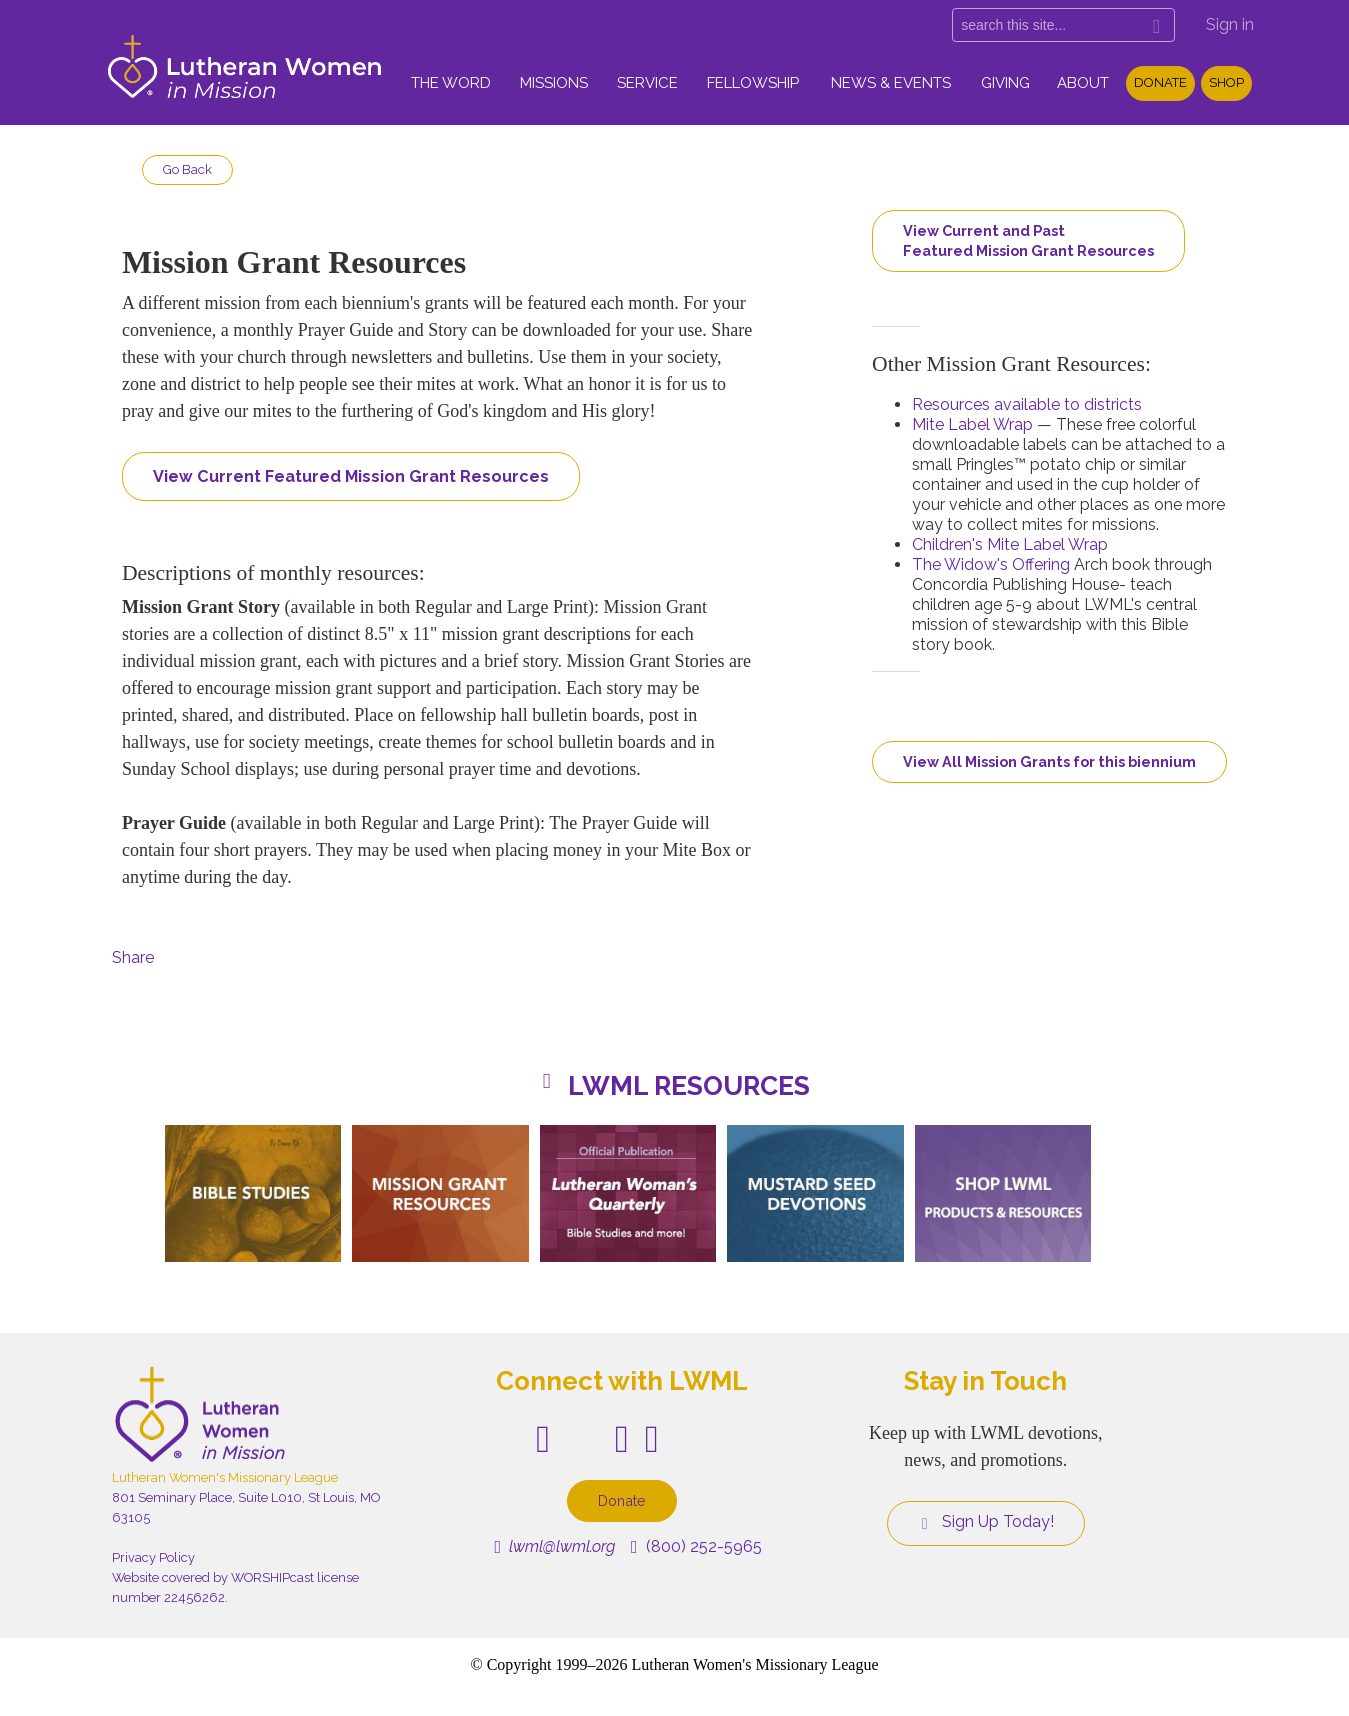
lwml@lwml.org (554, 1546)
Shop (1226, 82)
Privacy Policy (153, 1557)
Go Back (187, 169)
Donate (1160, 82)
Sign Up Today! (986, 1522)
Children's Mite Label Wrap (1010, 544)
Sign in (1230, 24)
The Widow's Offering (991, 564)
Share (133, 957)
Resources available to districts (1027, 404)
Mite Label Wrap (972, 424)
